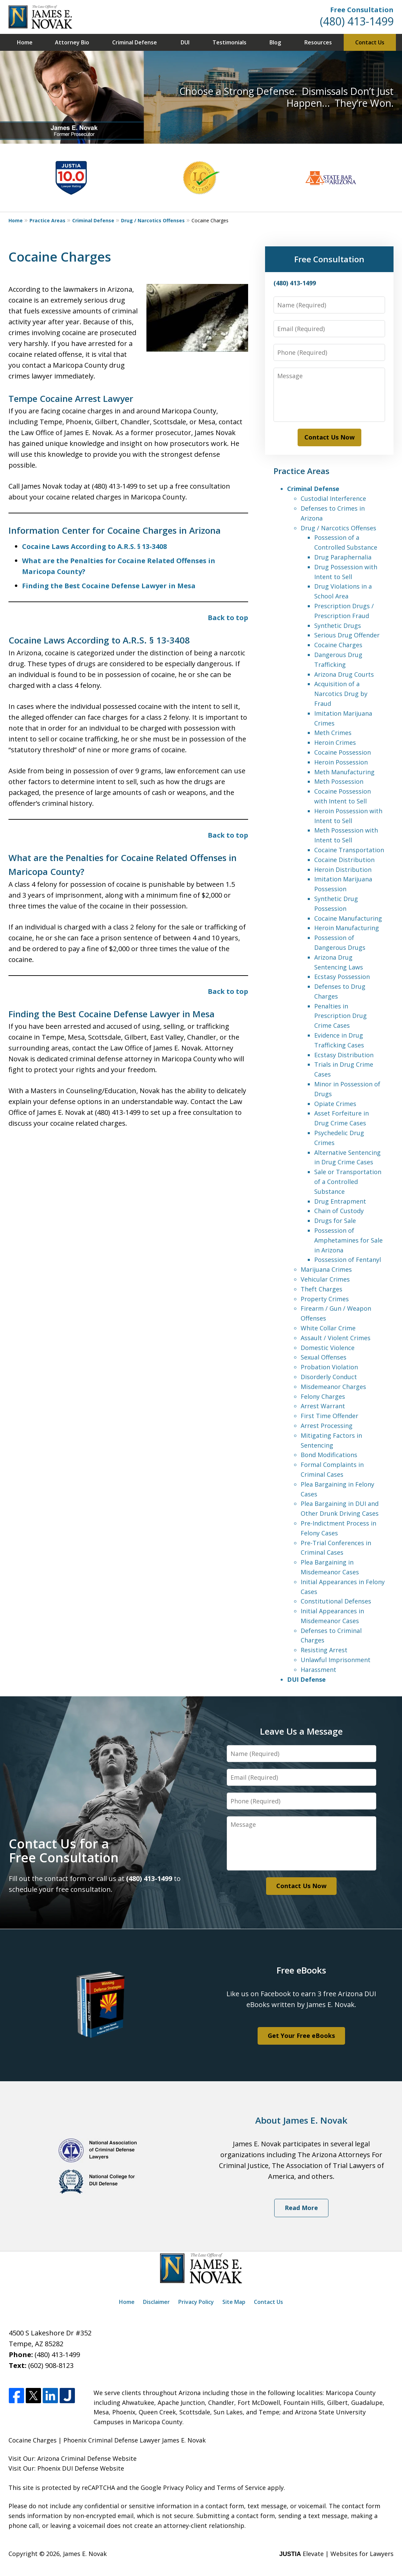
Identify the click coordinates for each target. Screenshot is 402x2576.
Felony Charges (323, 1396)
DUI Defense (306, 1679)
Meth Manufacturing (344, 772)
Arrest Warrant (323, 1406)
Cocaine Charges (338, 645)
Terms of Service (241, 2487)
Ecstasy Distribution (344, 1055)
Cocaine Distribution (344, 860)
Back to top (228, 617)
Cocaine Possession (342, 752)
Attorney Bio (72, 42)
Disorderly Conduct (329, 1377)
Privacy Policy (196, 2302)
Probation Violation (329, 1367)
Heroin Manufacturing (346, 928)
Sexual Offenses (323, 1357)
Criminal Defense (134, 42)
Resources (318, 42)
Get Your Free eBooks (301, 2035)
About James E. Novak (301, 2120)
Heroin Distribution (342, 869)
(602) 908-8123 (51, 2365)
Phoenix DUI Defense (67, 2468)
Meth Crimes (332, 733)
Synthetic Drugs (337, 625)
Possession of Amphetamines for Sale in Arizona (348, 1240)
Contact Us (369, 42)
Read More (301, 2208)
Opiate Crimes (335, 1104)
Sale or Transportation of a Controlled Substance (347, 1181)
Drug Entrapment (340, 1201)
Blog (275, 42)
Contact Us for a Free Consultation (64, 1850)
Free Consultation (362, 9)
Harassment (318, 1669)
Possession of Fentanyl (347, 1259)
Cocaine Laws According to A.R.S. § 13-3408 (94, 546)
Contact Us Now (329, 437)
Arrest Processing (327, 1426)
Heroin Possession (341, 762)
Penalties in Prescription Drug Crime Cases (340, 1016)
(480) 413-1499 (357, 21)
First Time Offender (329, 1416)
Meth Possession (338, 781)
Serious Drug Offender (347, 635)
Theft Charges (321, 1289)
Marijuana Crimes (326, 1269)
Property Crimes (325, 1299)
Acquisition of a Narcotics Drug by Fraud (340, 694)
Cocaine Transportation (349, 850)
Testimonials (229, 42)
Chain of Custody (339, 1211)
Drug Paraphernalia (342, 557)
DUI (185, 42)
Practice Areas (47, 220)
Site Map (233, 2302)
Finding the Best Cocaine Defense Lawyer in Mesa (109, 585)
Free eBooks (301, 1970)
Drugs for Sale (335, 1221)
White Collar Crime (328, 1328)
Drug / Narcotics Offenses (153, 220)
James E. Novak (85, 2554)
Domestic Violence (328, 1348)
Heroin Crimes (335, 742)
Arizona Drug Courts (344, 674)
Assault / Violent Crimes (335, 1338)
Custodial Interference (333, 498)
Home (25, 42)
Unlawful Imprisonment (335, 1660)
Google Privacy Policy (171, 2487)
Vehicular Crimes (325, 1279)
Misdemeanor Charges (333, 1387)
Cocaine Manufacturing (348, 918)
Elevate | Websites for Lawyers (336, 2554)
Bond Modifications (329, 1455)
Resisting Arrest (324, 1650)
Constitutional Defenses (336, 1601)
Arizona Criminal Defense (74, 2458)
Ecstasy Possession (342, 977)
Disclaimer (156, 2302)
